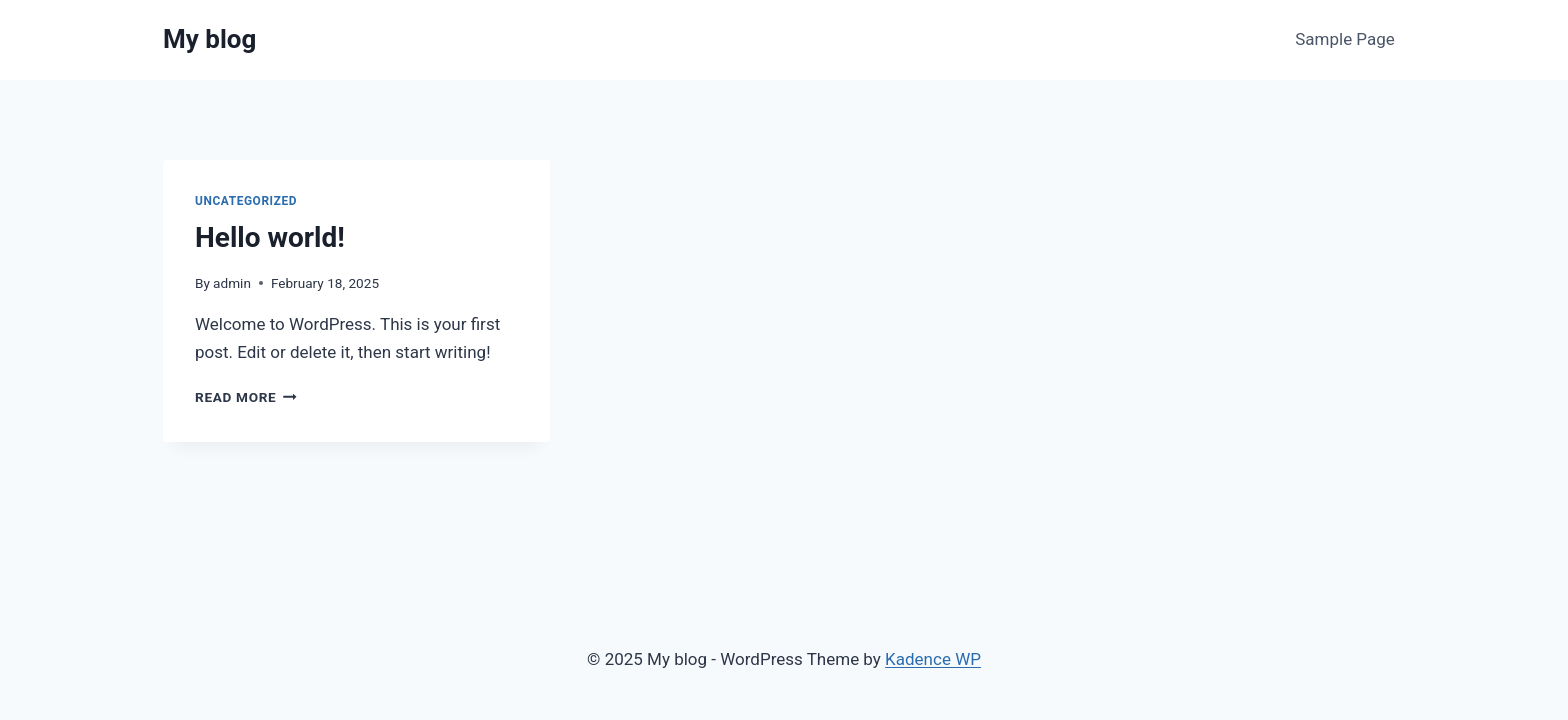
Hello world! (270, 237)
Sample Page (1345, 39)
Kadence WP (933, 659)
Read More (246, 397)
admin (232, 283)
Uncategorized (246, 201)
